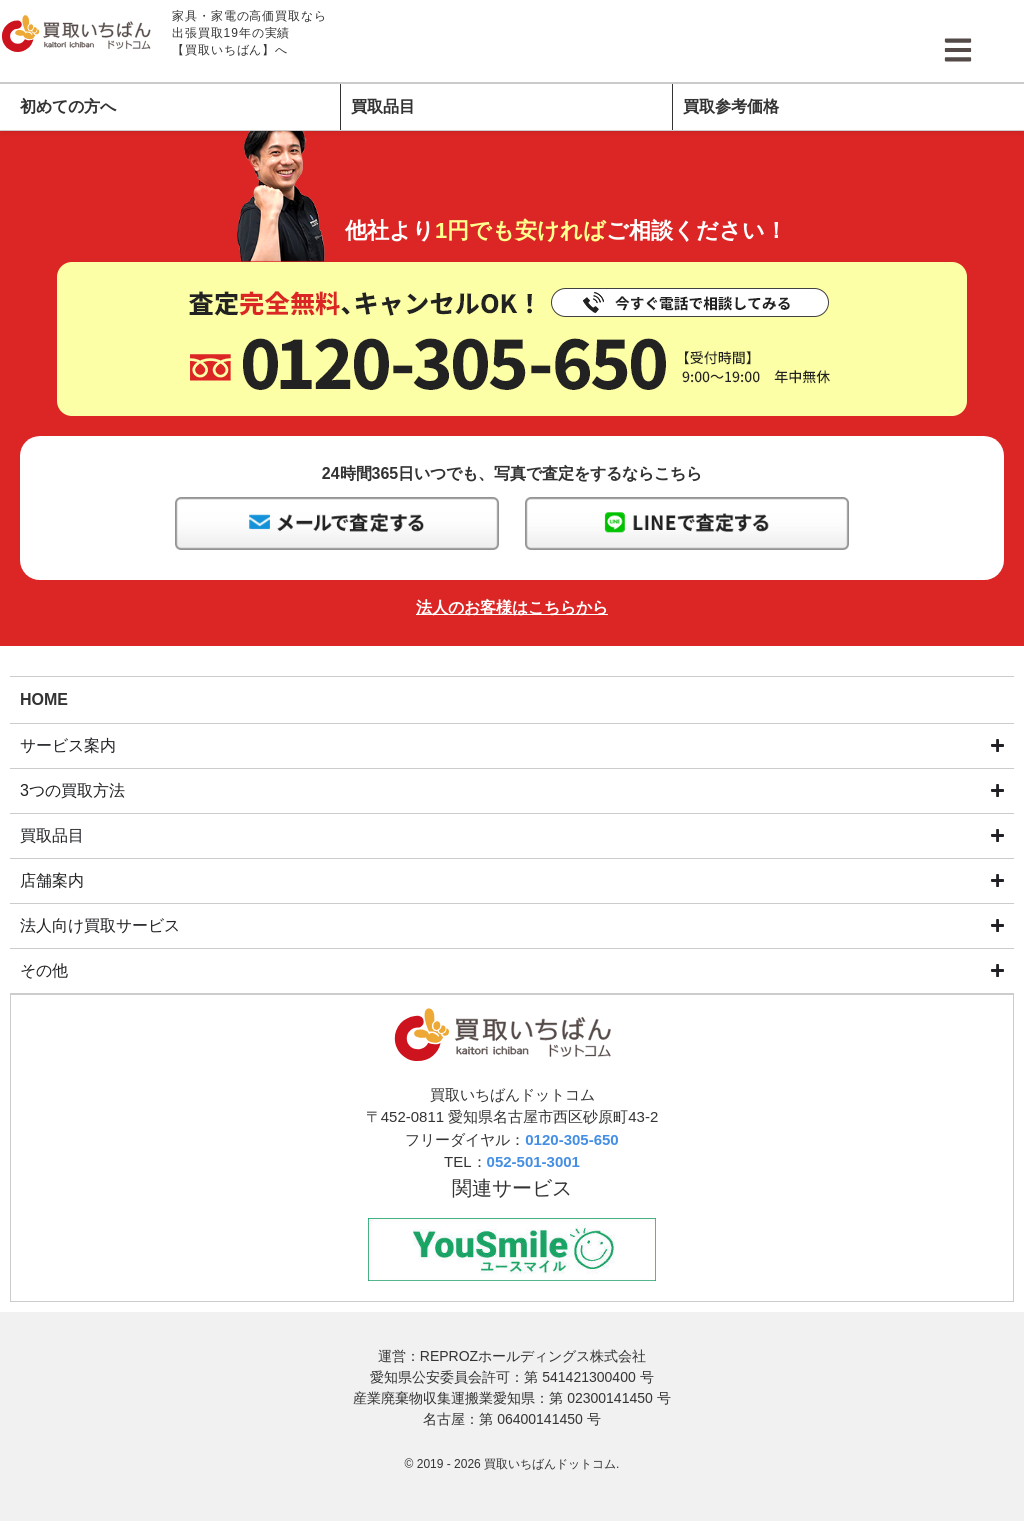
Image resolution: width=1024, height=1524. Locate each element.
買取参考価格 (731, 106)
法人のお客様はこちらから (512, 607)
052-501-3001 (533, 1162)
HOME (44, 698)
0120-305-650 (571, 1140)
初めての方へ (68, 106)
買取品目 (383, 106)
